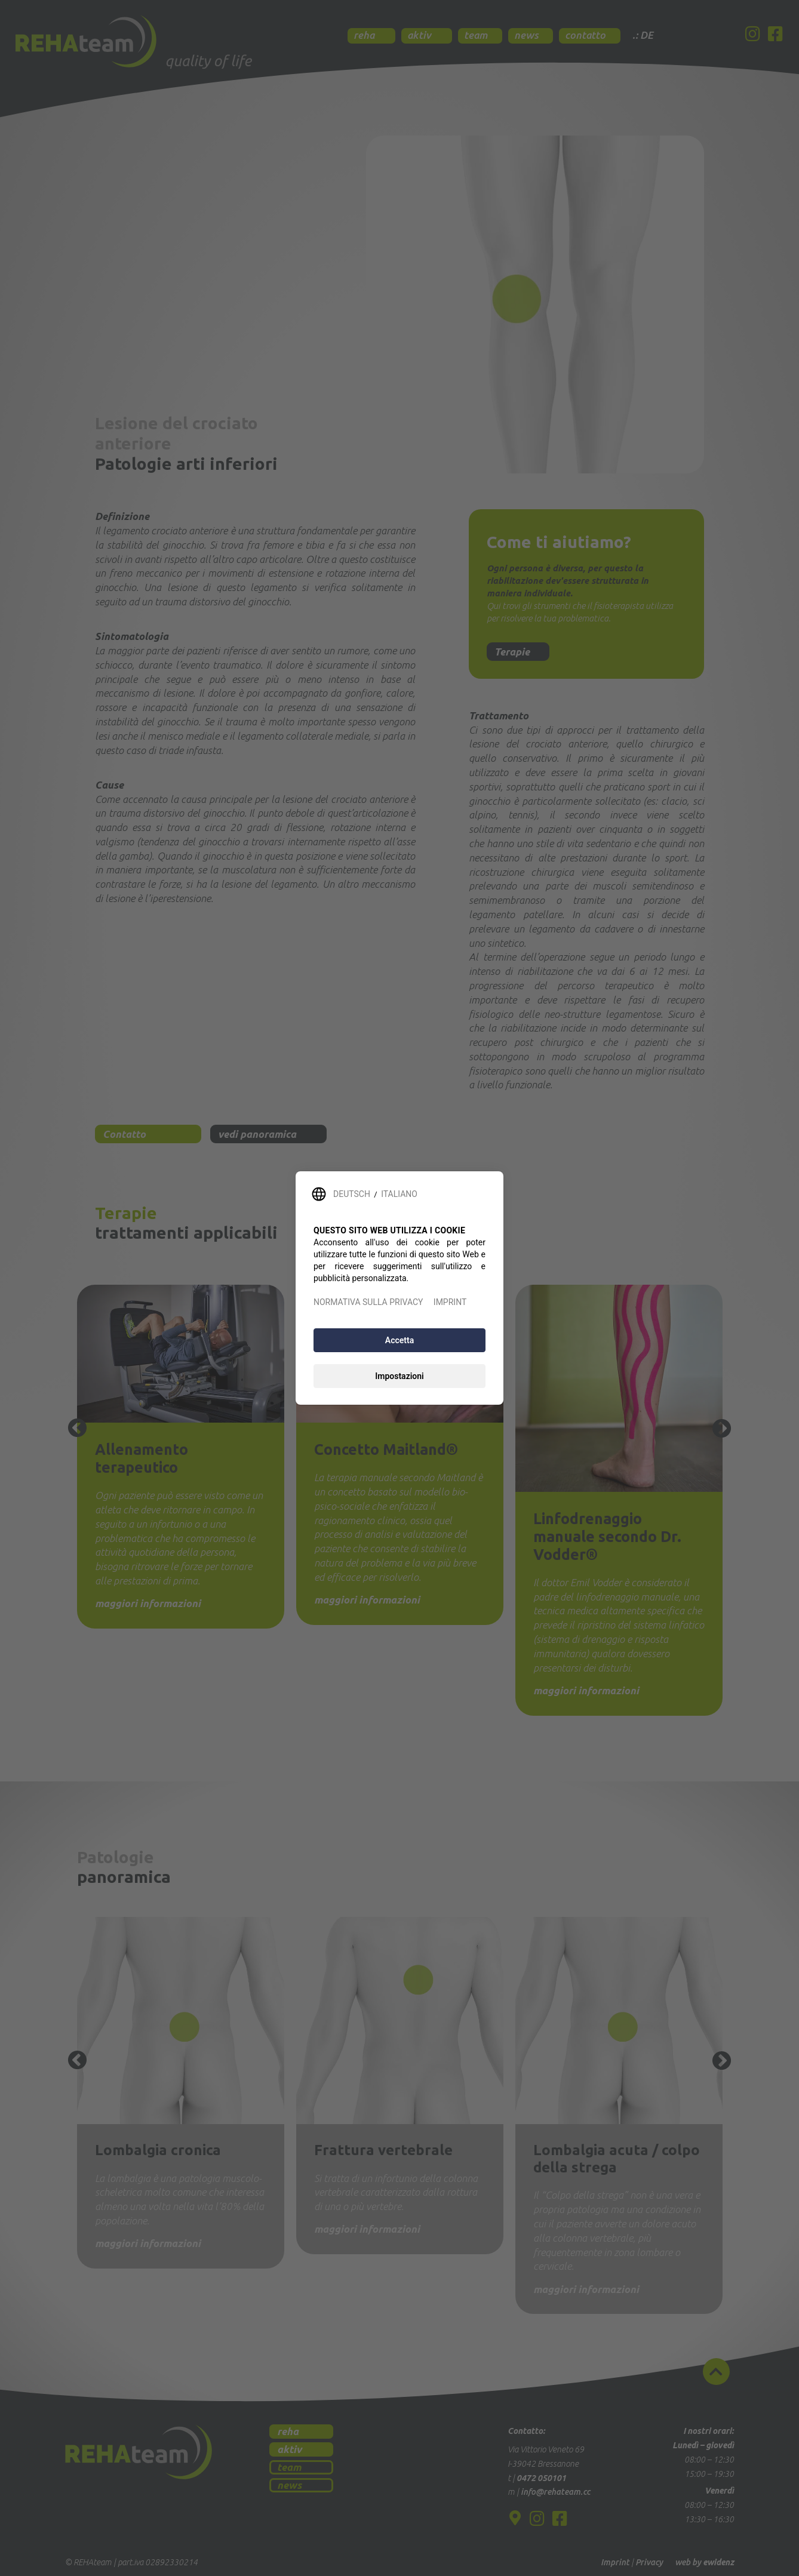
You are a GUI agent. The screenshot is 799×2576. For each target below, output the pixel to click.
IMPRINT (450, 1302)
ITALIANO (399, 1194)
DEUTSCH (351, 1194)
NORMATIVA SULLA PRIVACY (368, 1302)
